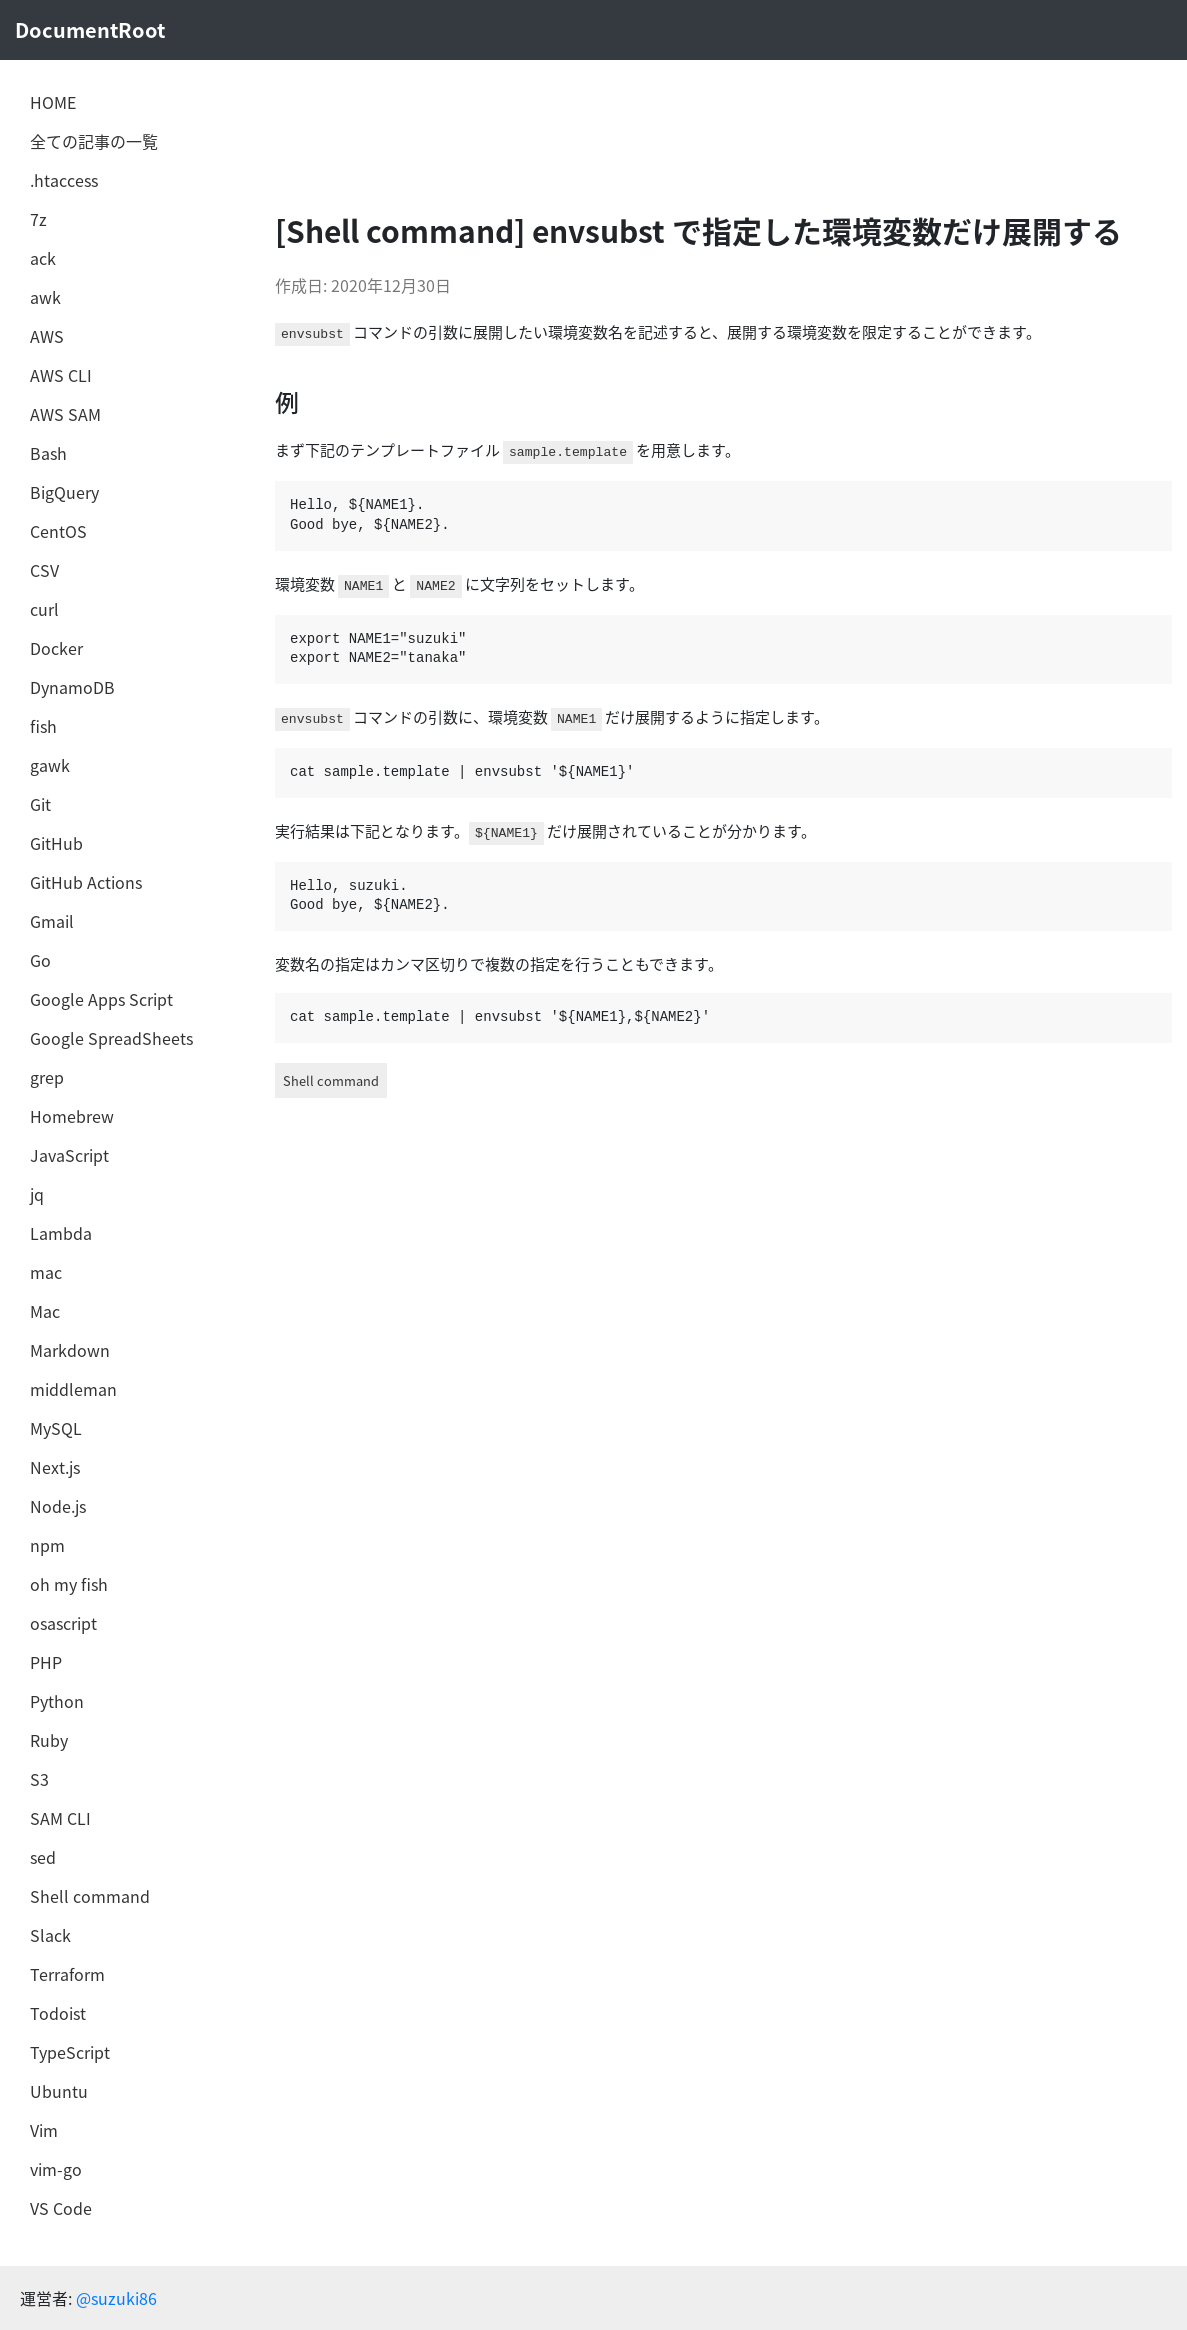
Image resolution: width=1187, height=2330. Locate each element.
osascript (63, 1623)
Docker (56, 648)
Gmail (52, 921)
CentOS (58, 531)
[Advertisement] (624, 135)
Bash (48, 453)
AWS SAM (65, 414)
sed (43, 1857)
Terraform (67, 1974)
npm (47, 1545)
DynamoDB (72, 687)
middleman (73, 1389)
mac (46, 1272)
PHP (46, 1662)
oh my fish (69, 1584)
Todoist (58, 2013)
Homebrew (72, 1116)
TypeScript (70, 2052)
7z (38, 219)
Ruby (49, 1740)
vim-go (56, 2169)
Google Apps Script (101, 999)
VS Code (61, 2208)
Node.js (58, 1506)
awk (45, 297)
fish (43, 726)
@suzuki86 (116, 2298)
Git (40, 804)
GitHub (56, 843)
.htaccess (64, 180)
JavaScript (69, 1155)
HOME (53, 102)
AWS (47, 336)
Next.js (55, 1467)
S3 (39, 1779)
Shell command (90, 1896)
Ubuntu (59, 2091)
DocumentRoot (90, 29)
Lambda (61, 1233)
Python (57, 1701)
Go (40, 960)
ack (43, 258)
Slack (50, 1935)
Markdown (70, 1350)
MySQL (56, 1428)
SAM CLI (60, 1818)
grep (47, 1077)
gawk (50, 765)
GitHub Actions (86, 882)
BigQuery (64, 492)
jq (37, 1194)
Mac (45, 1311)
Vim (44, 2130)
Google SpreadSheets (111, 1038)
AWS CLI (61, 375)
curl (44, 609)
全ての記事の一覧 (94, 141)
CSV (44, 570)
